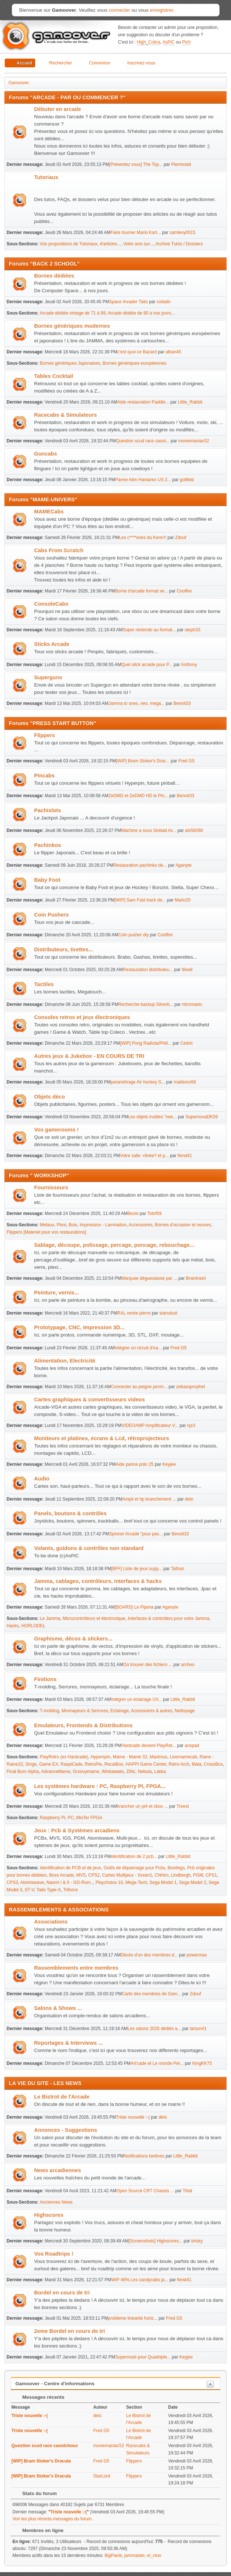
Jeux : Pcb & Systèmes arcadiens (77, 1830)
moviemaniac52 (193, 440)
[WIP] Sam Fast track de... (140, 900)
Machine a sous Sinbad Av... (148, 830)
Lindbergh (180, 1875)
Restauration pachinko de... (140, 865)
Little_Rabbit (190, 402)
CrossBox (213, 1764)
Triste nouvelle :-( (133, 2117)
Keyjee (169, 1464)
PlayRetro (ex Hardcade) (64, 1756)
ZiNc (130, 1771)
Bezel (133, 1213)
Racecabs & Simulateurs (65, 415)
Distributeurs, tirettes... (63, 949)
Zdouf (180, 537)
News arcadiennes (57, 2170)
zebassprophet (190, 1386)
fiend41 (184, 1155)
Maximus (158, 1756)
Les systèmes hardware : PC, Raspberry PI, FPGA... (99, 1786)
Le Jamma (50, 1618)
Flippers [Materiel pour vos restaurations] (46, 1232)
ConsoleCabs (51, 604)
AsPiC (168, 42)
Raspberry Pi (52, 1817)
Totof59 (154, 1213)
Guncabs (45, 454)
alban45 (173, 351)
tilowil (187, 969)
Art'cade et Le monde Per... (157, 2063)
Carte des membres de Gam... (151, 1993)
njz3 (191, 1425)
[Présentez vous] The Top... (135, 164)
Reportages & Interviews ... (68, 2043)
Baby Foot (47, 880)
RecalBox (113, 1764)
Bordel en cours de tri (61, 2293)
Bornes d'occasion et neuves (183, 1224)
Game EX (48, 1764)
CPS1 (211, 1875)
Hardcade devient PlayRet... (148, 1745)
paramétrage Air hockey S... (138, 1082)
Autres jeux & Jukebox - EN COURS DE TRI (89, 1056)
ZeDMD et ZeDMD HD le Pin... (138, 795)
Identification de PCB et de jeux (70, 1867)
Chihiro (162, 1875)
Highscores (48, 2215)
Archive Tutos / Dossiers (179, 243)
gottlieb (187, 479)
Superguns (48, 677)
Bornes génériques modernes (72, 326)
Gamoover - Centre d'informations (55, 2383)
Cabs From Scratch (58, 550)
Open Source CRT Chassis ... (145, 2190)
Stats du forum (36, 2493)
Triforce (70, 1889)
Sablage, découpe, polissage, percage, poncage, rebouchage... (114, 1245)
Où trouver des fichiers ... (147, 1664)
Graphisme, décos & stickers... (73, 1639)
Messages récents (40, 2397)
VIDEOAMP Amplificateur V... (149, 1425)
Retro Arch (179, 1764)
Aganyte (183, 865)
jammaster (134, 2555)
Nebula (145, 1771)
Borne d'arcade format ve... (141, 591)
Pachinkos (47, 845)
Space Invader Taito (128, 301)
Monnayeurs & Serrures (85, 1710)
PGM (198, 1875)
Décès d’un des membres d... (149, 1955)
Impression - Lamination (103, 1224)
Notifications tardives (144, 2156)
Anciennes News (56, 2202)
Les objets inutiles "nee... (152, 1116)
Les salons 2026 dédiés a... (154, 2028)
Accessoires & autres (151, 1710)
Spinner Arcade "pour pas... (136, 1533)
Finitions (45, 1679)
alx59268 (194, 830)
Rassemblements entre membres (76, 1968)
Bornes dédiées (54, 276)
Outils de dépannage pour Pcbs (134, 1867)
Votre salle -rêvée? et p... (144, 1155)
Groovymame (86, 1771)
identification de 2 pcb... (134, 1856)
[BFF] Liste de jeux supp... (136, 1568)
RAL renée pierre (134, 1313)
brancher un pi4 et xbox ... (142, 1806)
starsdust (168, 1313)
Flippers (44, 735)
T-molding (49, 1710)
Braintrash (196, 1278)
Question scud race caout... (142, 440)
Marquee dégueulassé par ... (149, 1278)
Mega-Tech (136, 1882)
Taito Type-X (48, 1889)
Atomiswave (32, 1882)
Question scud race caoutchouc (44, 2445)
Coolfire (184, 591)
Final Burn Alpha (23, 1771)
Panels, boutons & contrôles (70, 1513)
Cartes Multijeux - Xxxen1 (127, 1875)
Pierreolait (181, 164)
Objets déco (49, 1097)
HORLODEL (33, 1625)
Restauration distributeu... (148, 969)
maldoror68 (185, 1082)
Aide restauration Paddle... (143, 402)
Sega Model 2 (192, 1882)
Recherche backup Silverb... (145, 1004)
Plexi (61, 1224)
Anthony (189, 664)
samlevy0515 (182, 232)
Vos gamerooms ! (56, 1130)
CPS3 (12, 1882)
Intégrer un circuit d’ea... (138, 1347)
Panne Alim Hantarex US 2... (143, 479)
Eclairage (119, 1710)
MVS (81, 1875)
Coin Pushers (51, 915)
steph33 (193, 629)
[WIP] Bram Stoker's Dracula (41, 2461)
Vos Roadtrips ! (53, 2254)
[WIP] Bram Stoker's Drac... (142, 760)
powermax (197, 1955)
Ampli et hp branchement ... (149, 1499)
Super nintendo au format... (149, 629)
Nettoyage (185, 1710)
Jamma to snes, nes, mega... (136, 703)
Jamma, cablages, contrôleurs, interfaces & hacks (98, 1581)
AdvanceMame (55, 1771)
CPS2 (94, 1875)
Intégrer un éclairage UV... (136, 1699)
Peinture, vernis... (56, 1293)
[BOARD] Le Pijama (134, 1607)
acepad (192, 1745)
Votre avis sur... (138, 243)
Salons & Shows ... (58, 2008)
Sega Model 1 (163, 1882)
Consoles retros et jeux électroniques (82, 1017)
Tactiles (44, 984)
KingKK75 (202, 2063)
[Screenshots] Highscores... (156, 2241)
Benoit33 (182, 703)
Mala (196, 1764)
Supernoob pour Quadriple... (142, 2357)
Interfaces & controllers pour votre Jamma (168, 1618)
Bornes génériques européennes (134, 363)
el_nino (154, 2555)
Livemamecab (183, 1756)
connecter (119, 10)
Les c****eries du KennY (142, 537)
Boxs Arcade (61, 1875)
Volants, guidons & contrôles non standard (89, 1548)
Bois (73, 1224)
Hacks (13, 1625)
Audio (42, 1479)
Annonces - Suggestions (65, 2130)
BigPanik (113, 2555)
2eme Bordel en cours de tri (69, 2331)
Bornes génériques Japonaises (70, 363)
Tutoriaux (46, 177)
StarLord (101, 2476)
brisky (197, 2241)
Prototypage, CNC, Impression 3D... (79, 1327)
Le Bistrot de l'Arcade (61, 2097)
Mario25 (182, 900)
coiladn (163, 301)
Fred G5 (186, 760)
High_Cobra (148, 42)
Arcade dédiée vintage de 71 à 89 (73, 313)
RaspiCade (71, 1764)
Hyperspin (100, 1756)
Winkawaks (113, 1771)
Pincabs (44, 775)
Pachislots (47, 810)
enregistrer (161, 10)
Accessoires (141, 1224)
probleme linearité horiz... (132, 2318)
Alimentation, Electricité (64, 1361)
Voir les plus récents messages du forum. (52, 2518)
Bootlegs (176, 1867)
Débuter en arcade (57, 109)
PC (71, 1817)
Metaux (47, 1224)
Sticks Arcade (51, 644)
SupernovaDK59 (202, 1116)
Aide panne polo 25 (135, 1464)
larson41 (198, 2028)
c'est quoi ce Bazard (137, 351)
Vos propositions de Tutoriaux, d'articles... (80, 243)
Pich (186, 42)
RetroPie (93, 1764)
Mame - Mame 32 (130, 1756)
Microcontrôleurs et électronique (94, 1618)
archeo (188, 1664)
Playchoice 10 (109, 1882)
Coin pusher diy (133, 934)
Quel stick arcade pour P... (146, 664)
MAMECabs (49, 511)
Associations (50, 1922)
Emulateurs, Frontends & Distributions (83, 1725)
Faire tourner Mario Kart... (135, 232)
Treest (182, 1806)
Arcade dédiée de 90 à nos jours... (141, 313)
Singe (31, 1764)
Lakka (160, 1771)
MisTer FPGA (89, 1817)
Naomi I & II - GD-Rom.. (70, 1882)
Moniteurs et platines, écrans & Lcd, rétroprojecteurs (101, 1438)
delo (189, 1499)
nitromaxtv (192, 1004)
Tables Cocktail (53, 376)
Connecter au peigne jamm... (139, 1386)
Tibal (187, 2190)
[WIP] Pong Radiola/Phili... (146, 1043)
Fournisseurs (51, 1187)
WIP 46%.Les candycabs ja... (139, 2279)
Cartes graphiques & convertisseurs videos (89, 1399)
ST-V (29, 1889)
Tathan (177, 1568)
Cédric (186, 1043)
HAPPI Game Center (146, 1764)
